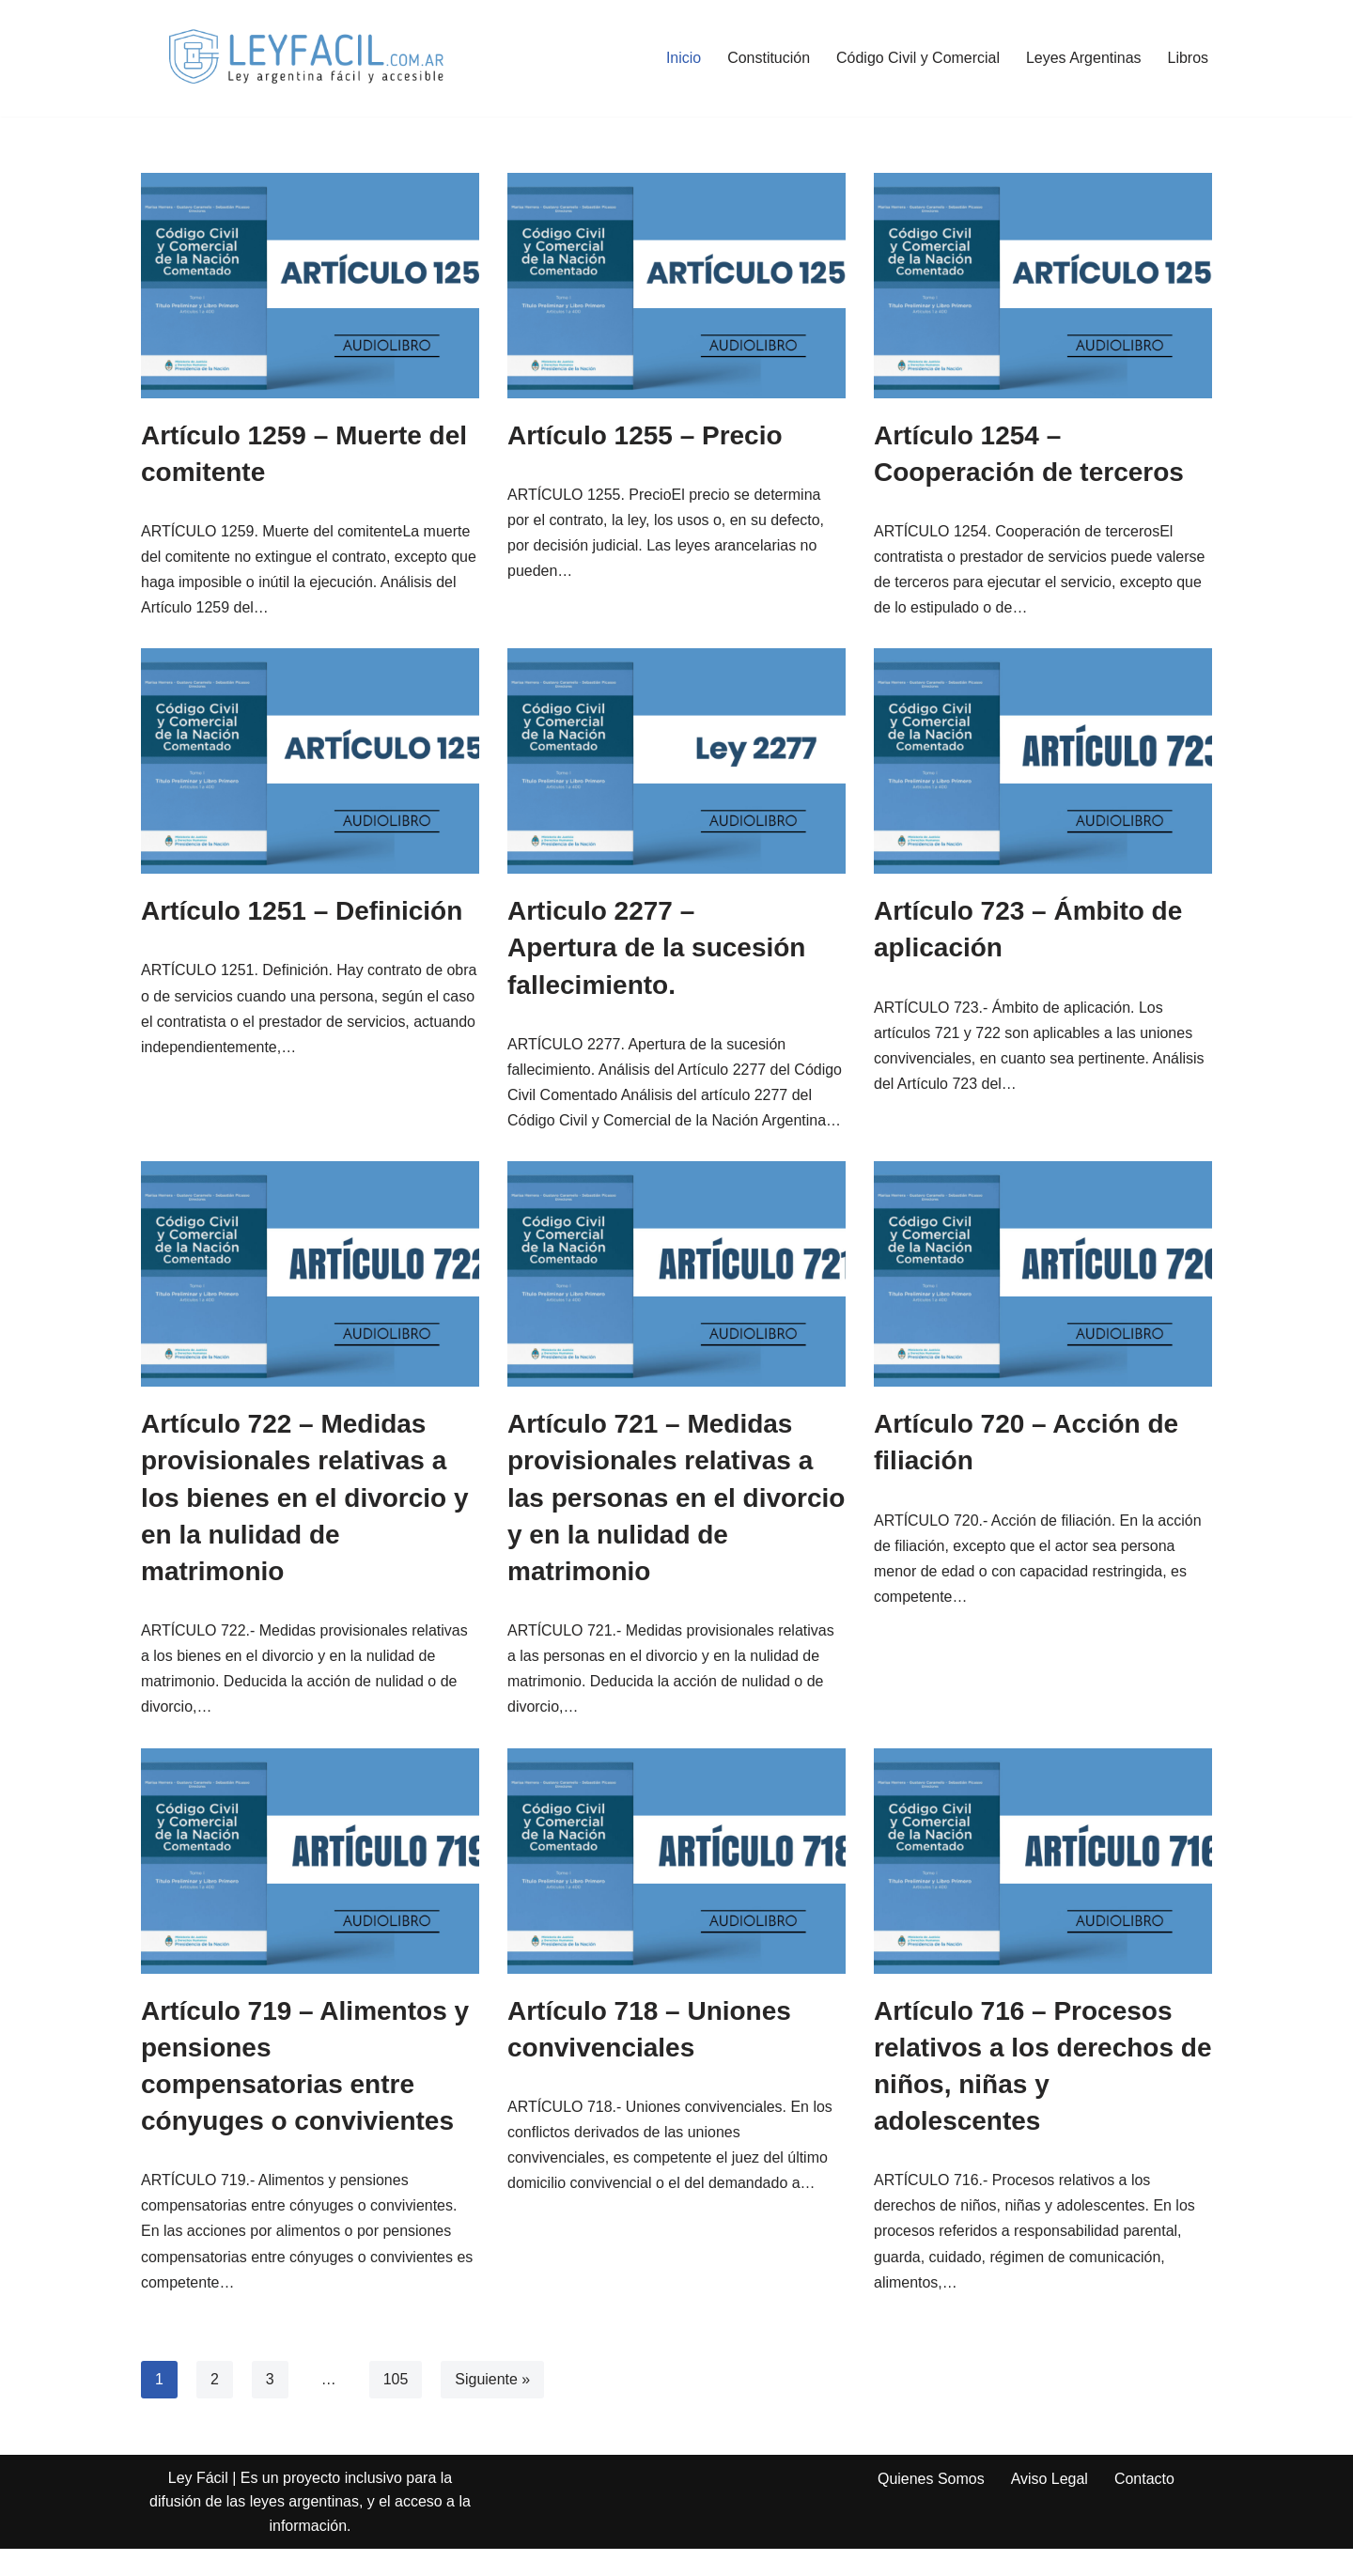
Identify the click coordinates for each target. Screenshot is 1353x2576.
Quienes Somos (931, 2506)
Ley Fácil (198, 2505)
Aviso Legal (1049, 2506)
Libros (1187, 58)
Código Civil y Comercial (917, 58)
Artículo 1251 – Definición (301, 911)
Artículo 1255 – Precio (645, 435)
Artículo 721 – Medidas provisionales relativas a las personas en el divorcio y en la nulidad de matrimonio (676, 1523)
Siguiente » (492, 2406)
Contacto (1144, 2506)
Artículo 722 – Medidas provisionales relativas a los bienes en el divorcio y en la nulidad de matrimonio (305, 1523)
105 (396, 2406)
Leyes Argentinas (1084, 58)
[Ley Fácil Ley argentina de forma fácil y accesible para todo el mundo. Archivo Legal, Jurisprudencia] (305, 58)
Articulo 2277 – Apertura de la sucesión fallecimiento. (656, 948)
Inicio (682, 58)
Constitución (767, 58)
